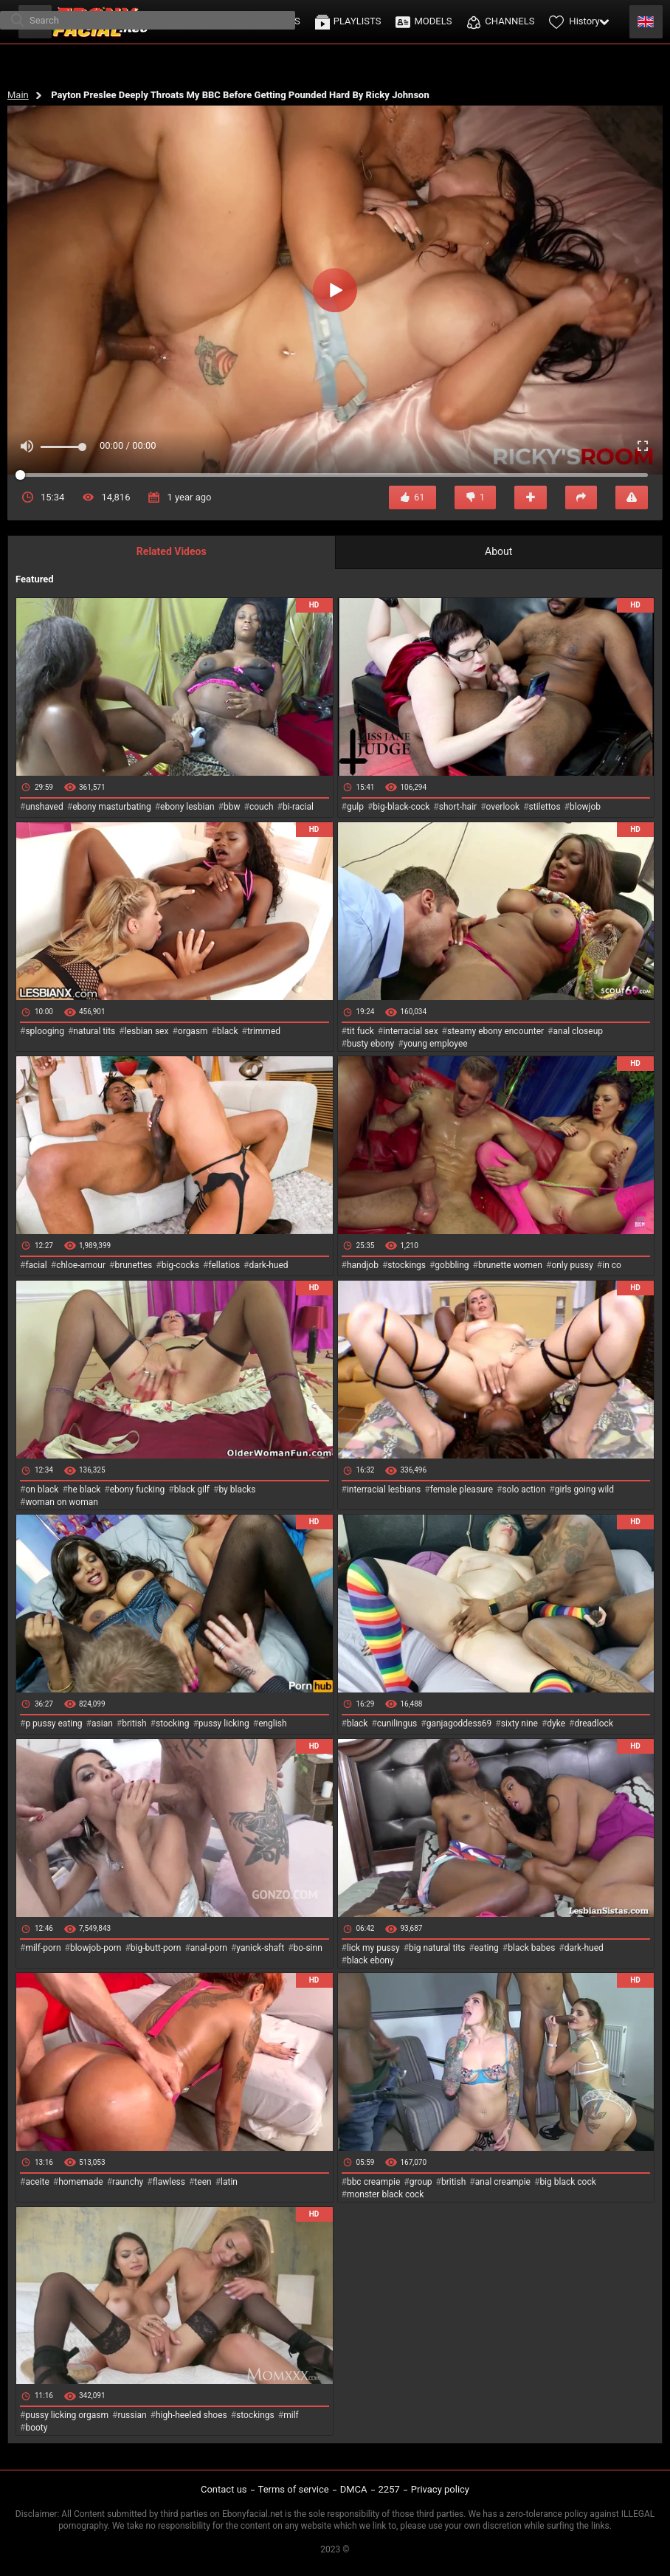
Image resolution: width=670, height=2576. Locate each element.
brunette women (510, 1265)
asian (102, 1723)
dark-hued (268, 1265)
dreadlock (593, 1723)
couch (261, 807)
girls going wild (584, 1489)
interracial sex (410, 1031)
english (272, 1723)
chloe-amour (81, 1265)
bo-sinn (308, 1948)
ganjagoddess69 (459, 1723)
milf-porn (43, 1948)
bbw (232, 807)
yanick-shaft (260, 1948)
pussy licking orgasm (66, 2415)
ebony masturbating (111, 807)
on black (41, 1489)
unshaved (44, 807)
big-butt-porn (156, 1948)
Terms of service (293, 2489)
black (227, 1031)
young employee (436, 1044)
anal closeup (578, 1031)
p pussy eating (53, 1723)
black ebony (370, 1960)
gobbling (452, 1265)
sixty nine (519, 1723)
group (421, 2182)
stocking (173, 1723)
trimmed (263, 1031)
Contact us (224, 2489)
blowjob (585, 807)
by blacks (236, 1489)
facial (35, 1265)
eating (486, 1948)
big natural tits (437, 1948)
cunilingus (397, 1723)
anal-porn (208, 1948)
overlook (503, 807)
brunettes (133, 1265)
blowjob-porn (96, 1948)
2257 (389, 2489)
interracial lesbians (384, 1489)
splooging (44, 1031)
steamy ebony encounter (495, 1031)
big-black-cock (401, 807)
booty (36, 2427)
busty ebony (370, 1044)
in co (611, 1265)
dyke (556, 1723)
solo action (523, 1489)
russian (131, 2415)
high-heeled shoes (191, 2415)
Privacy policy (440, 2489)
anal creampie (503, 2182)
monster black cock (385, 2194)
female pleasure (461, 1489)
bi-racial (298, 807)
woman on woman (61, 1502)
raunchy (127, 2182)
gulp (355, 807)
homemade (80, 2182)
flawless (169, 2182)
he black (84, 1489)
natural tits (94, 1031)
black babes (531, 1948)
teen (202, 2182)
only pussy (572, 1265)
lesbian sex (147, 1031)
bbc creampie (373, 2182)
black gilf (192, 1489)
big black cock (567, 2182)
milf (291, 2415)
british (134, 1723)
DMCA (353, 2489)
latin (229, 2182)
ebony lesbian (187, 807)
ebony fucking (137, 1489)
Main (18, 94)
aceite (37, 2182)
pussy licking (223, 1723)
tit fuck (360, 1031)
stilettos (545, 807)
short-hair (458, 807)
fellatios (224, 1265)
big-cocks (180, 1265)
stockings (406, 1265)
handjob (363, 1265)
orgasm (193, 1031)
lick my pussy (373, 1948)
